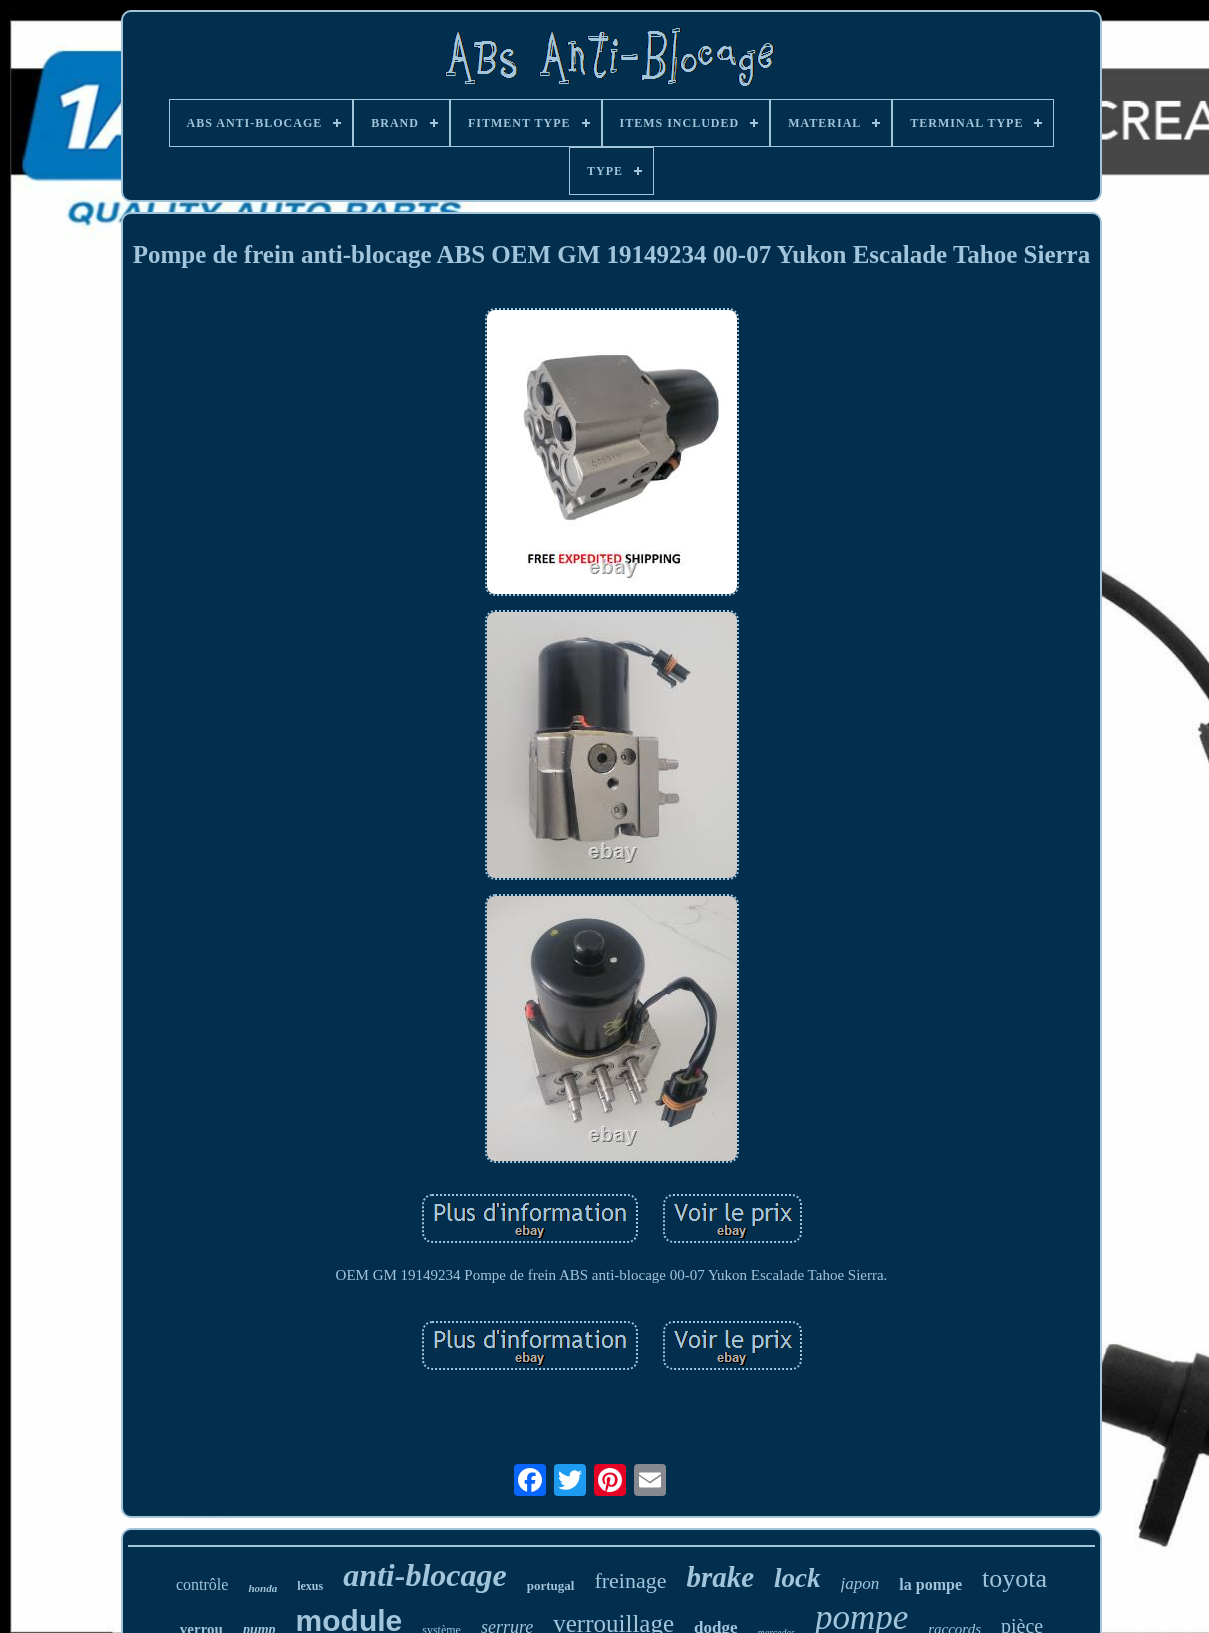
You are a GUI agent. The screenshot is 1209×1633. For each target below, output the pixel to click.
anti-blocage (425, 1575)
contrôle (202, 1584)
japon (860, 1583)
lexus (310, 1586)
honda (262, 1588)
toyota (1014, 1578)
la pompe (930, 1584)
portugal (551, 1585)
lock (797, 1578)
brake (720, 1577)
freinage (630, 1580)
